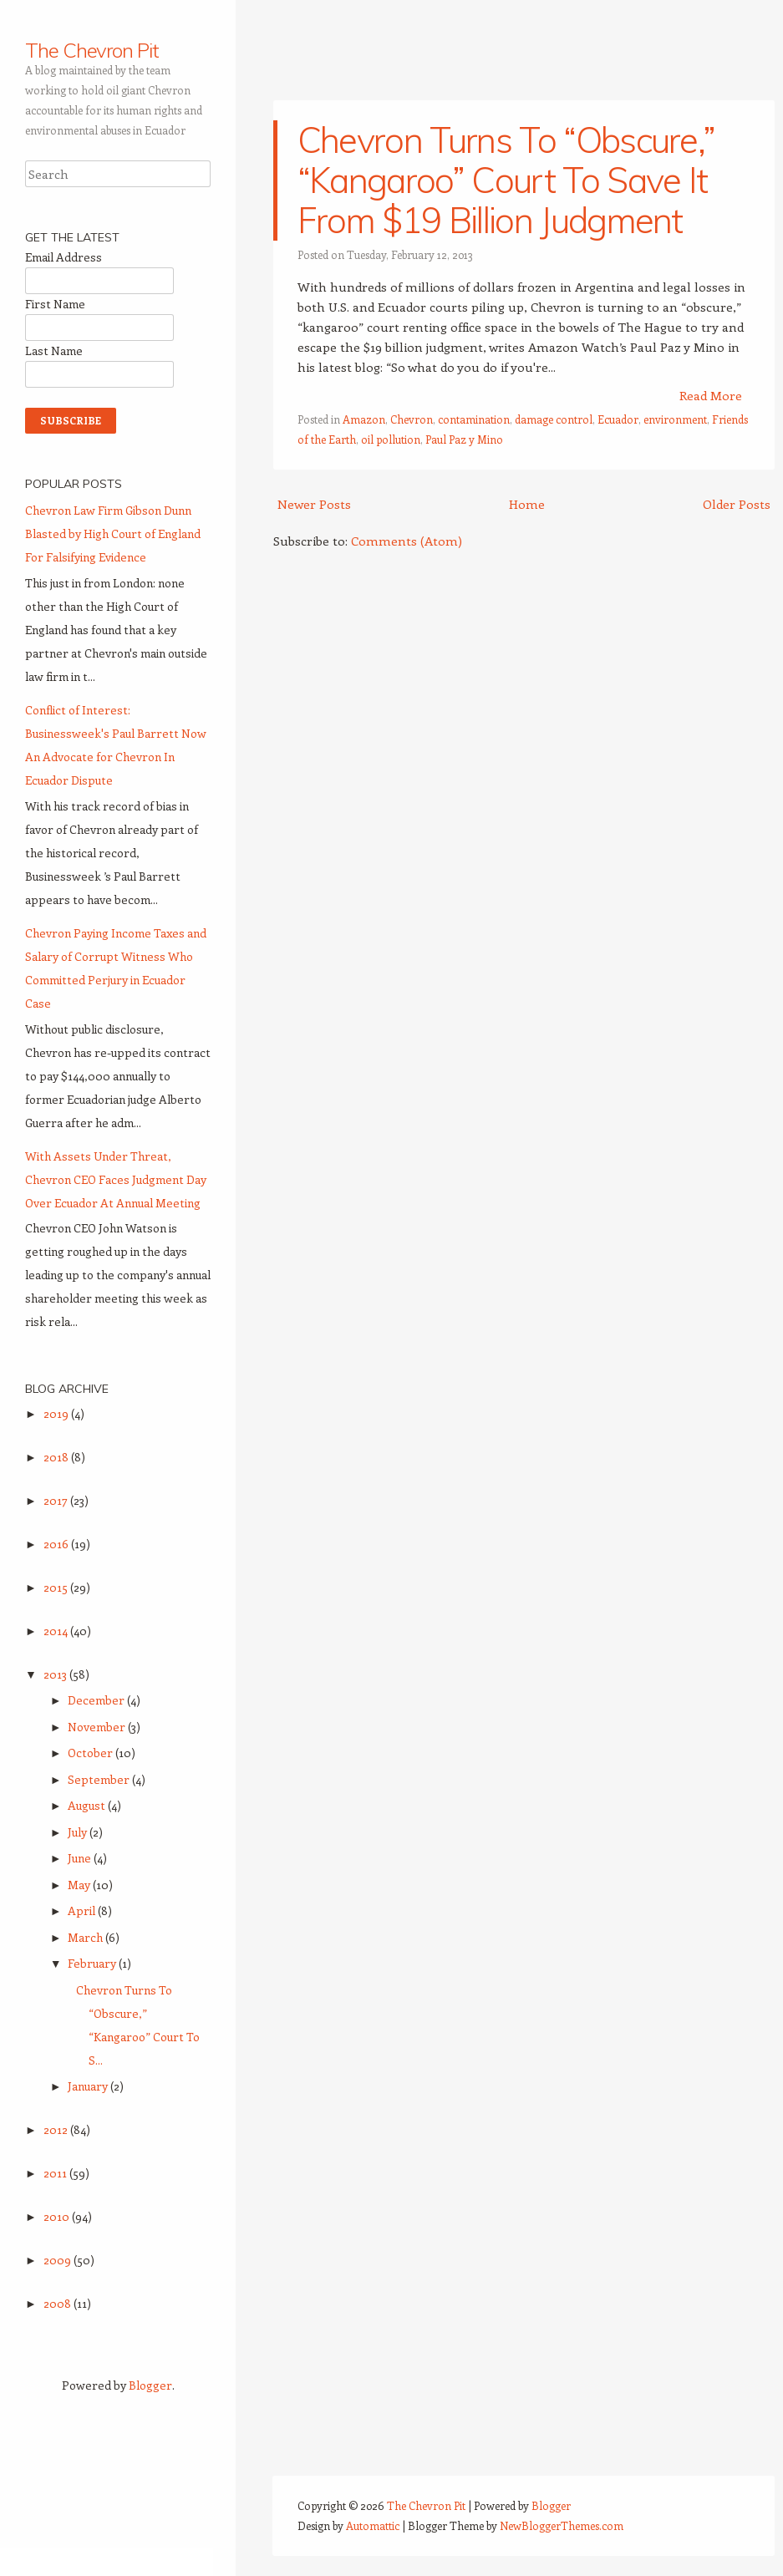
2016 (57, 1544)
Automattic (372, 2525)
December (97, 1700)
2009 (58, 2260)
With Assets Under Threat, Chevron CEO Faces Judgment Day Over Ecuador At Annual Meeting (115, 1179)
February (93, 1963)
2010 (57, 2216)
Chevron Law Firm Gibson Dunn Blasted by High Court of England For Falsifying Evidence (113, 533)
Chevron (411, 419)
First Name (55, 304)
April (83, 1910)
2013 (56, 1674)
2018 (57, 1457)
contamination (474, 419)
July (78, 1832)
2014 (56, 1631)
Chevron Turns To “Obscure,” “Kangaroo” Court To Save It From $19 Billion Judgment (506, 180)
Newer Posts (314, 503)
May (80, 1885)
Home (527, 503)
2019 (57, 1413)
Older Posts (736, 503)
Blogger (150, 2385)
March (86, 1937)
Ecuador (617, 419)
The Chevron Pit (92, 50)
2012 (56, 2129)
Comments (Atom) (406, 540)
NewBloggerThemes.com (561, 2525)
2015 (56, 1587)
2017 (56, 1500)
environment (675, 419)
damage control (553, 419)
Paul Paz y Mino (464, 439)
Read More (710, 395)
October (91, 1753)
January (89, 2086)
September (100, 1779)
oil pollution (390, 439)
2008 (58, 2303)
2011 (56, 2173)
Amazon (364, 419)
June (81, 1858)
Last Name (54, 350)
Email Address (63, 257)
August (88, 1805)
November (98, 1727)
